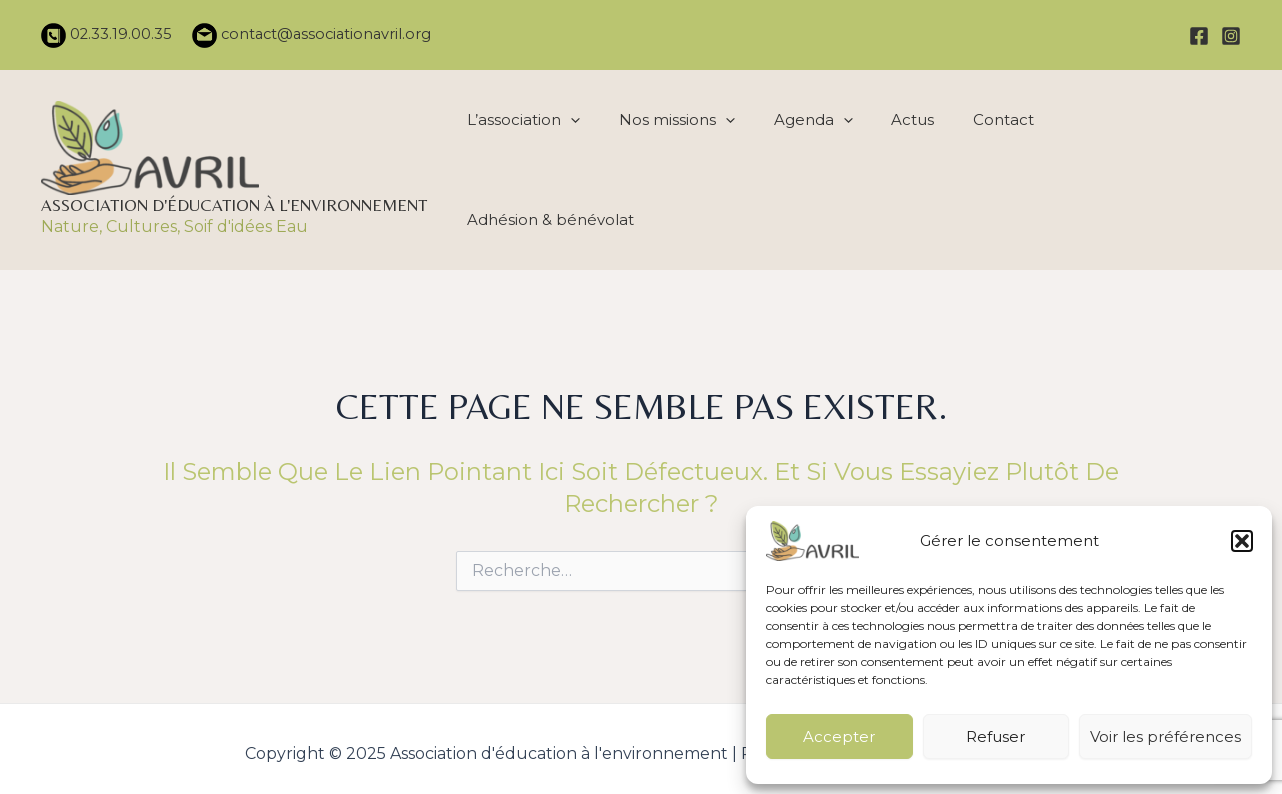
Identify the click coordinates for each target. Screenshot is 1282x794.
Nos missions (678, 165)
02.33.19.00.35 (119, 34)
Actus (906, 164)
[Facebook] (1199, 36)
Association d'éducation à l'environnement (234, 200)
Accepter (839, 736)
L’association (528, 165)
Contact (993, 164)
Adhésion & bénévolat (1142, 164)
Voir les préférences (1165, 736)
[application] (575, 165)
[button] (1242, 541)
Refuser (995, 736)
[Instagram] (1231, 36)
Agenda (810, 165)
